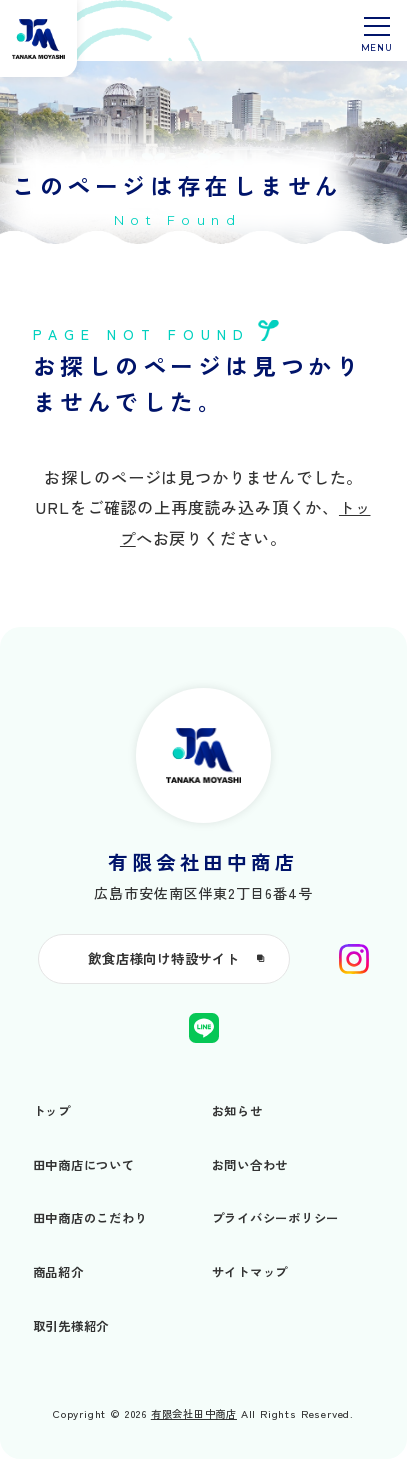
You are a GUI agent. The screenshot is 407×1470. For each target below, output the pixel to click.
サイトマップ (253, 1281)
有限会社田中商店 (194, 1424)
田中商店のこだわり (95, 1227)
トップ (53, 1120)
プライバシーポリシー (281, 1227)
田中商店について (88, 1174)
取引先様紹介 (74, 1335)
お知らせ (239, 1120)
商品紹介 (60, 1281)
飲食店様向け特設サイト (203, 967)
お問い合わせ (253, 1174)
